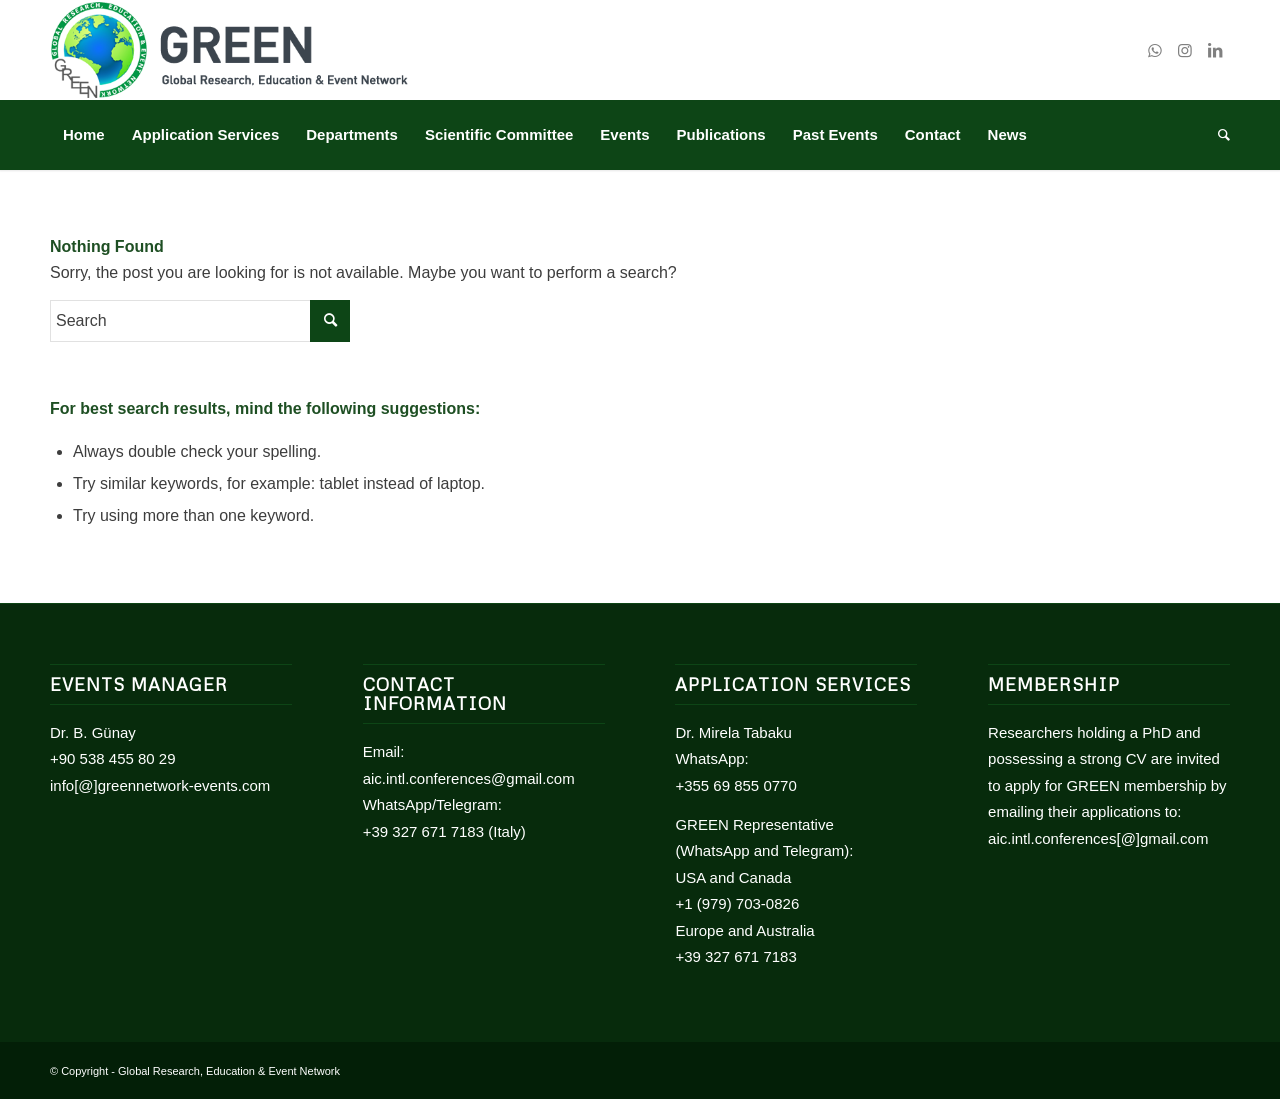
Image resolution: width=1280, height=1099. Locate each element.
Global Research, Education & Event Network (229, 1071)
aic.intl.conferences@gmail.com (469, 778)
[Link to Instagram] (1185, 50)
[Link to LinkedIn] (1215, 50)
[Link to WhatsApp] (1155, 50)
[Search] (1217, 135)
